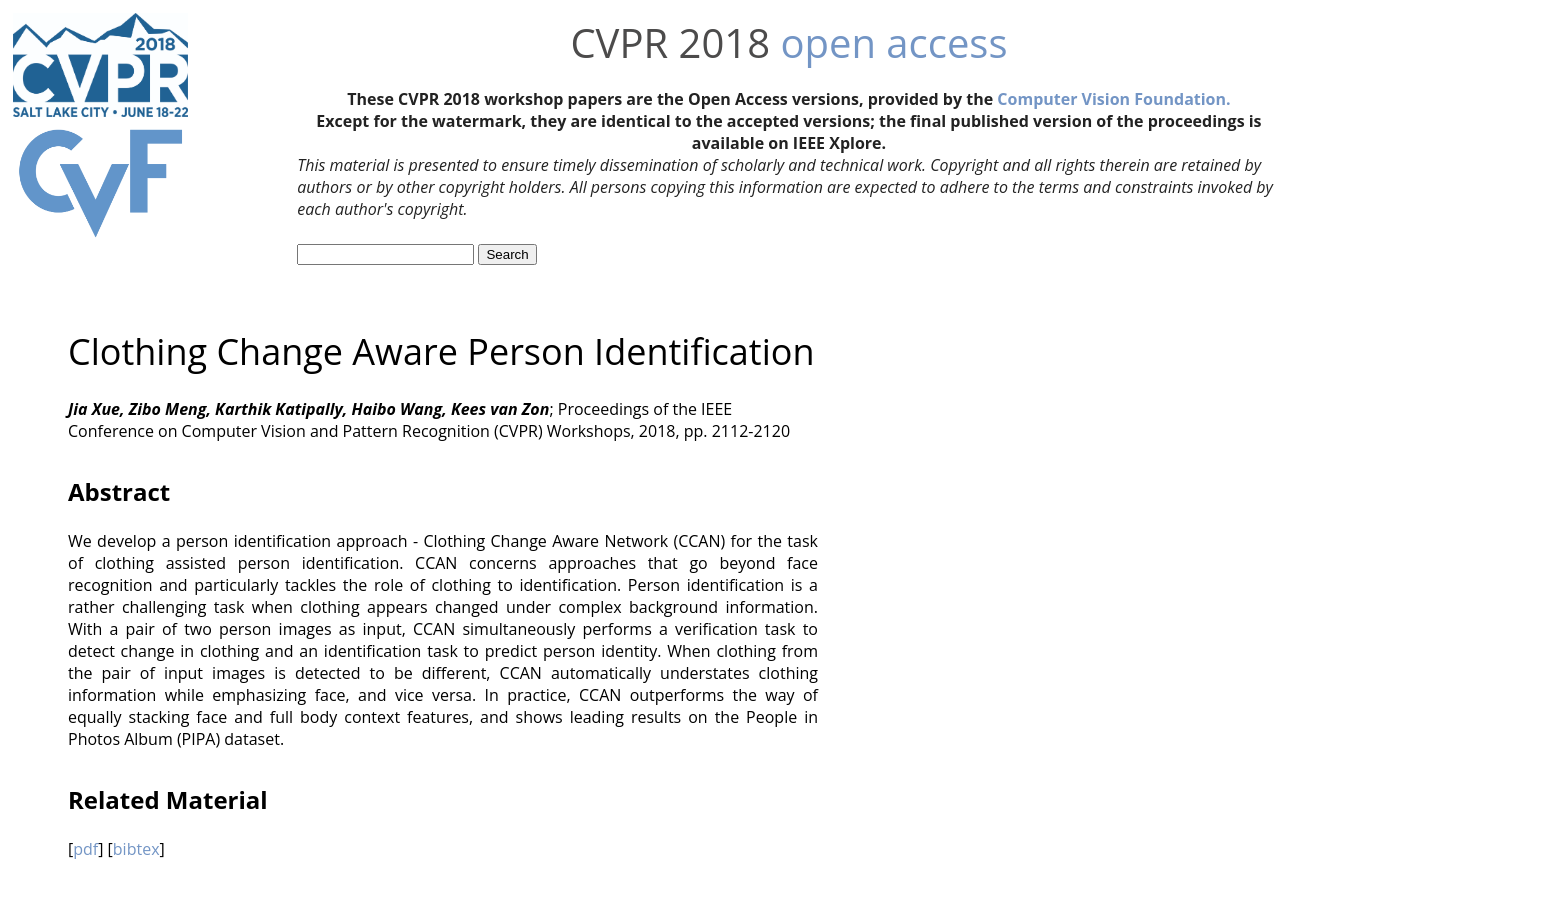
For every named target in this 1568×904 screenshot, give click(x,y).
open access (893, 42)
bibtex (136, 849)
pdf (85, 849)
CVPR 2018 (670, 42)
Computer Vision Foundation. (1113, 99)
